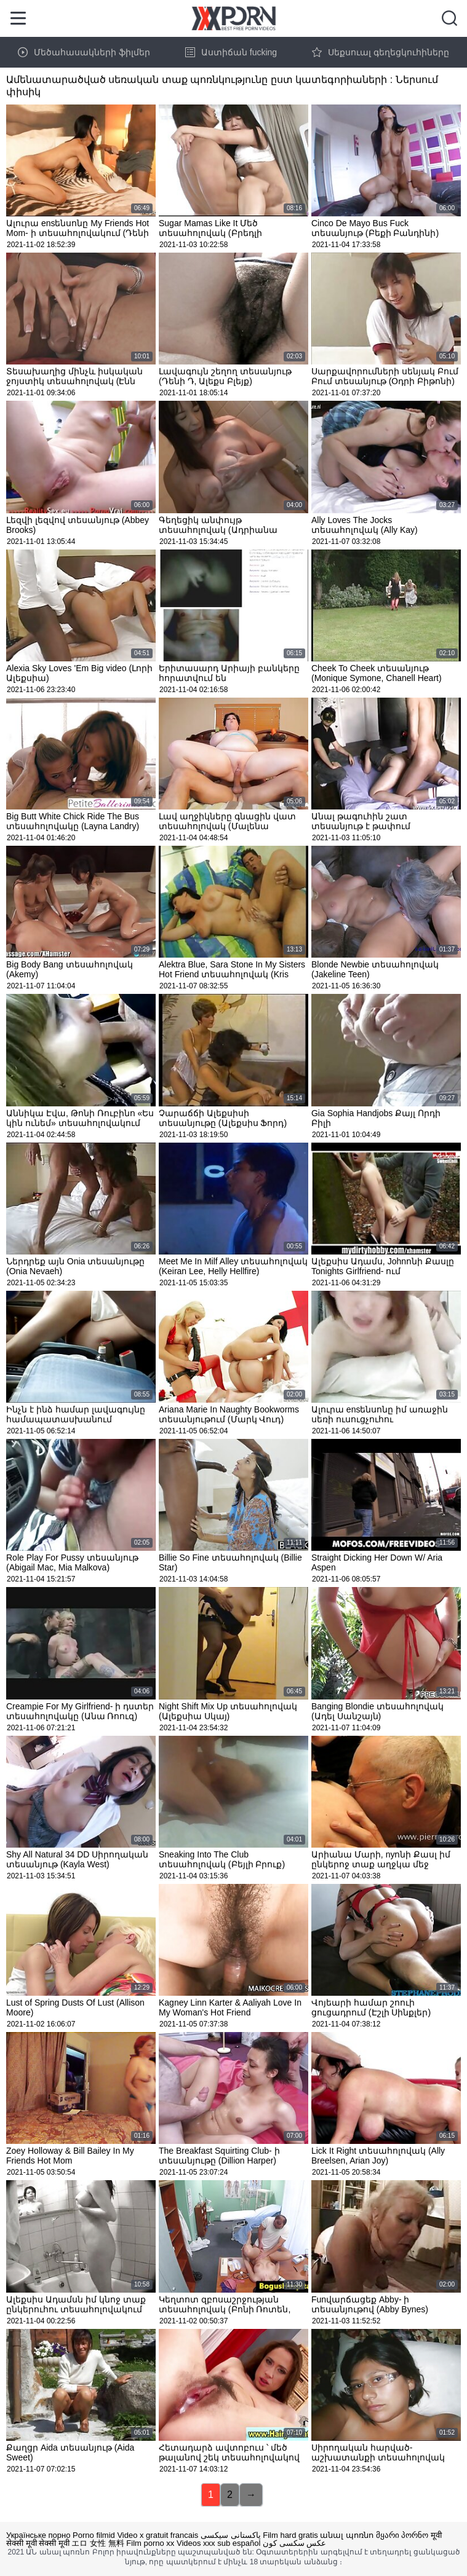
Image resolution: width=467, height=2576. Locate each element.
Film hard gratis (290, 2535)
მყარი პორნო (402, 2535)
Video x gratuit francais (157, 2535)
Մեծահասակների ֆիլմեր (84, 52)
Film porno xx (150, 2543)
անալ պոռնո (346, 2535)
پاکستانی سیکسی (231, 2535)
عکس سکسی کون (294, 2543)
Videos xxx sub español (218, 2543)
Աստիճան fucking (231, 52)
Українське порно (38, 2535)
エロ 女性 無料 (97, 2543)
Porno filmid (94, 2535)
